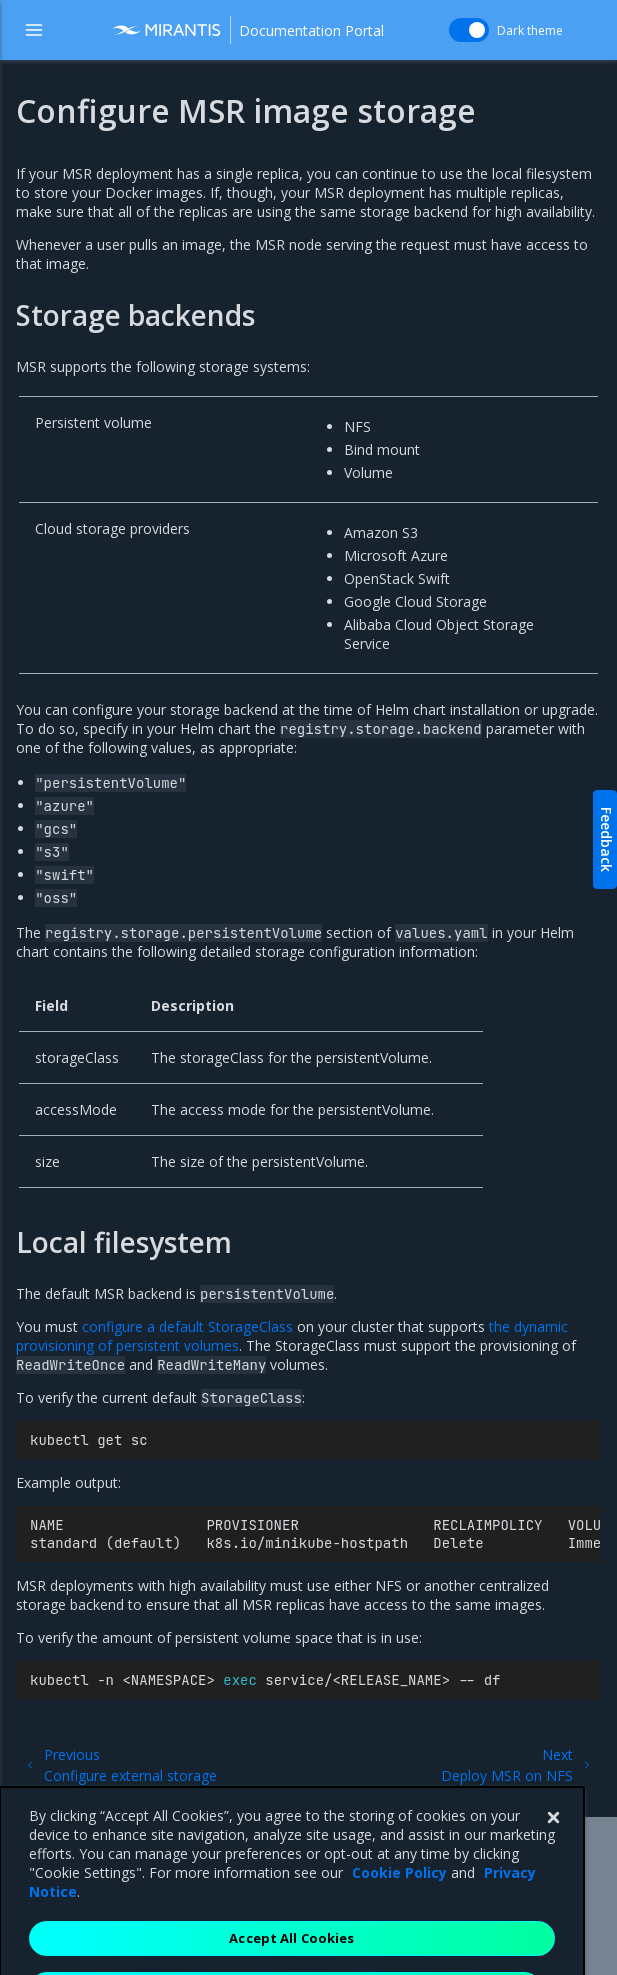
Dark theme (530, 30)
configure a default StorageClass (187, 1326)
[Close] (553, 1844)
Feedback (606, 839)
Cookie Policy (399, 1898)
